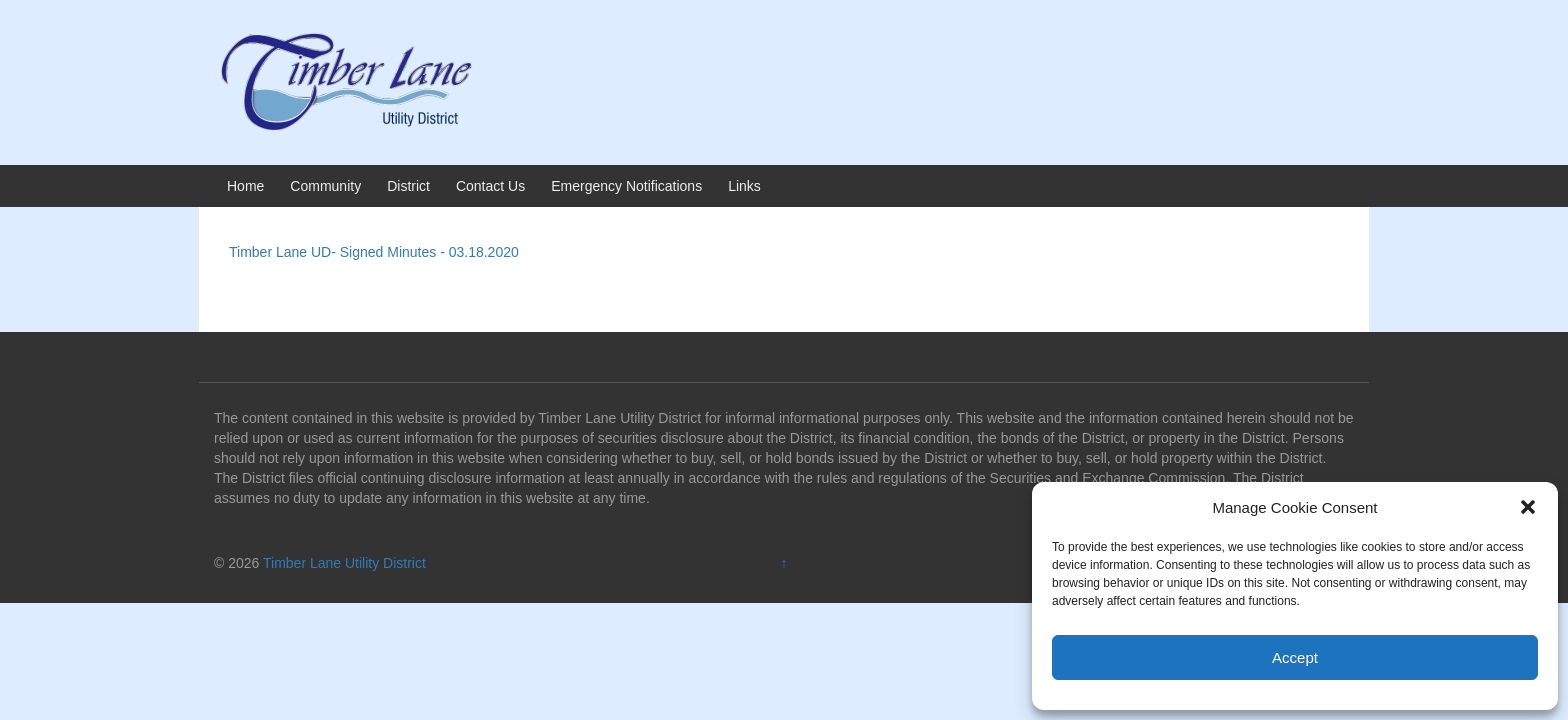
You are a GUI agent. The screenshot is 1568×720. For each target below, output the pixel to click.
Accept (1295, 657)
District (408, 186)
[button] (1528, 507)
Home (245, 186)
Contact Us (490, 186)
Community (325, 186)
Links (744, 186)
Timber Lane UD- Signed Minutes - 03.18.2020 (374, 252)
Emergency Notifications (626, 186)
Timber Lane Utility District (344, 563)
